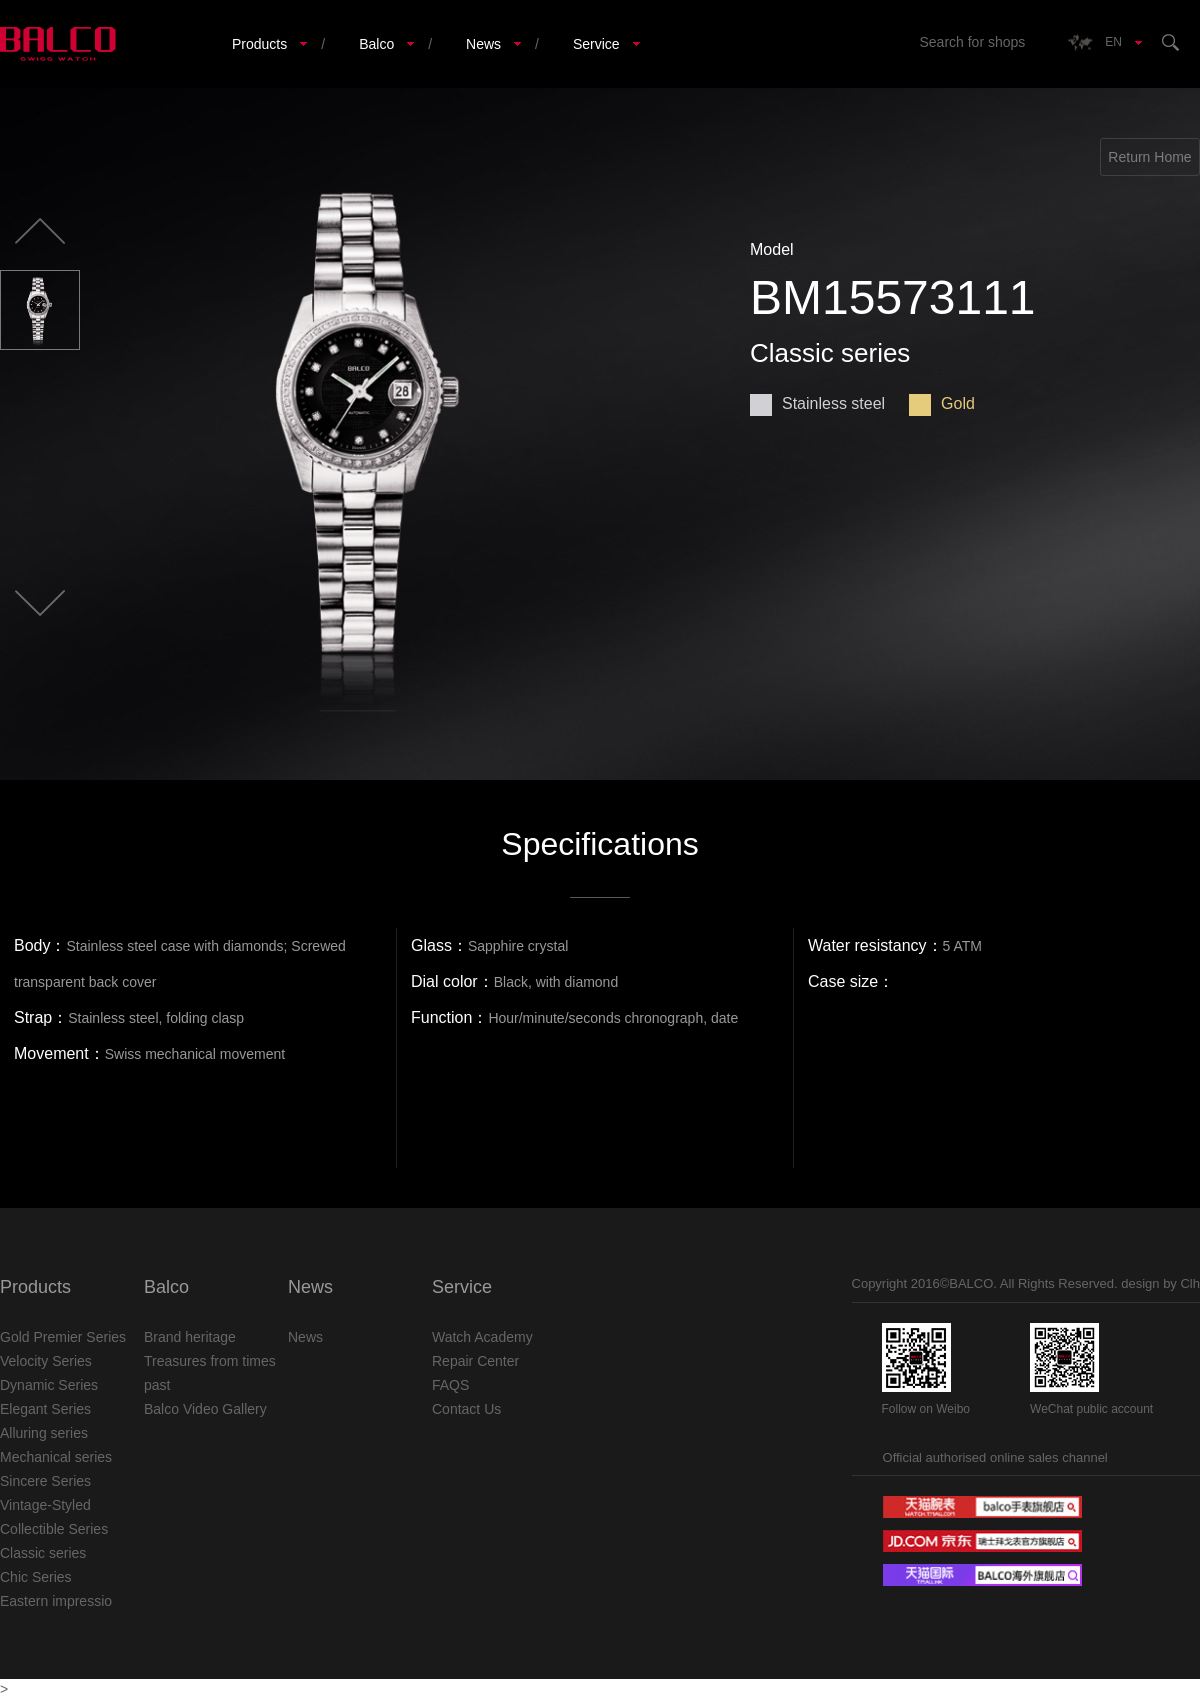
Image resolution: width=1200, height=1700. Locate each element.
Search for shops (972, 42)
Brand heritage (190, 1337)
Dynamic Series (49, 1385)
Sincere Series (45, 1481)
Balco (376, 44)
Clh (1190, 1283)
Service (596, 44)
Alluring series (44, 1433)
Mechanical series (56, 1457)
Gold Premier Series (63, 1337)
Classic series (43, 1553)
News (483, 44)
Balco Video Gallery (205, 1409)
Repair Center (475, 1361)
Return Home (1149, 157)
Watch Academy (482, 1337)
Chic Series (36, 1577)
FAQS (450, 1385)
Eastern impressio (56, 1601)
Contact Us (466, 1409)
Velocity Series (46, 1361)
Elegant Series (45, 1409)
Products (259, 44)
